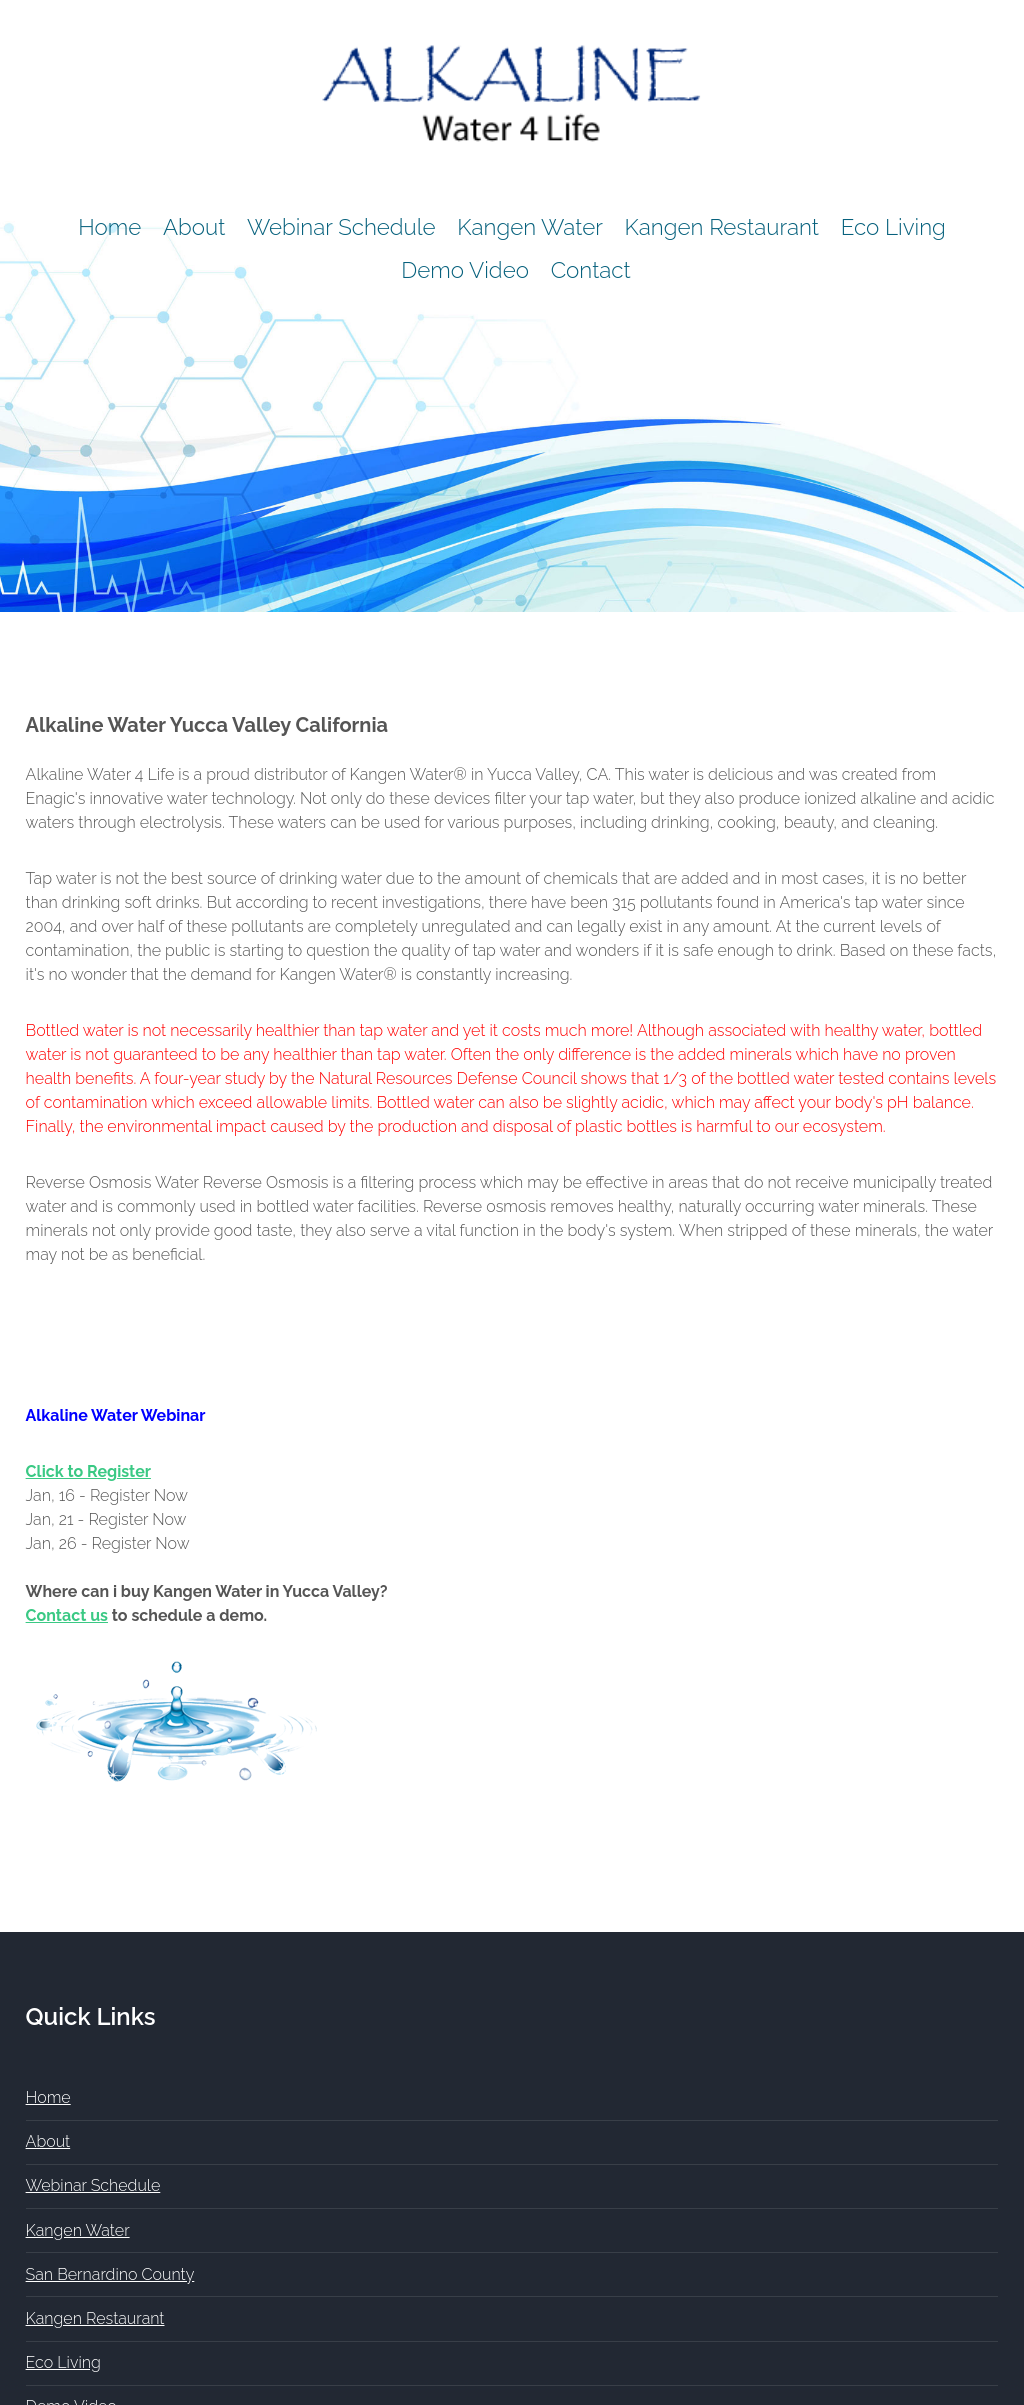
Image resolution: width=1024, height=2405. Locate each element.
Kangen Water (530, 227)
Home (109, 227)
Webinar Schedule (341, 227)
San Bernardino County (110, 2274)
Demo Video (465, 270)
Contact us (67, 1615)
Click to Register (88, 1471)
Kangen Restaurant (722, 227)
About (194, 227)
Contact (591, 270)
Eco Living (893, 227)
